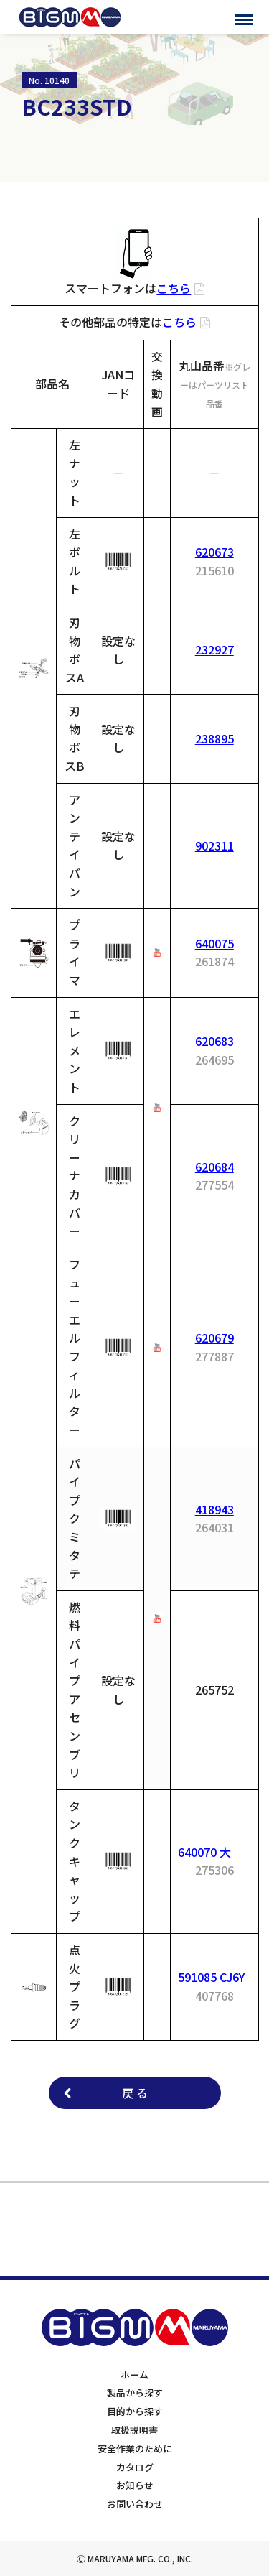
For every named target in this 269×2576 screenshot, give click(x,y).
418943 (214, 1509)
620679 (214, 1337)
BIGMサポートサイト (70, 17)
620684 (214, 1166)
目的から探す (135, 2411)
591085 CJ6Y (211, 1977)
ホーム (134, 2374)
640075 (214, 943)
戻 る (135, 2092)
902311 (214, 845)
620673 (214, 551)
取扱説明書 (134, 2430)
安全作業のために (135, 2448)
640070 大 (204, 1852)
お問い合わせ (135, 2504)
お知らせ (135, 2485)
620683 (214, 1041)
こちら (173, 288)
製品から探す (135, 2392)
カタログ (135, 2467)
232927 (214, 649)
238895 (214, 738)
